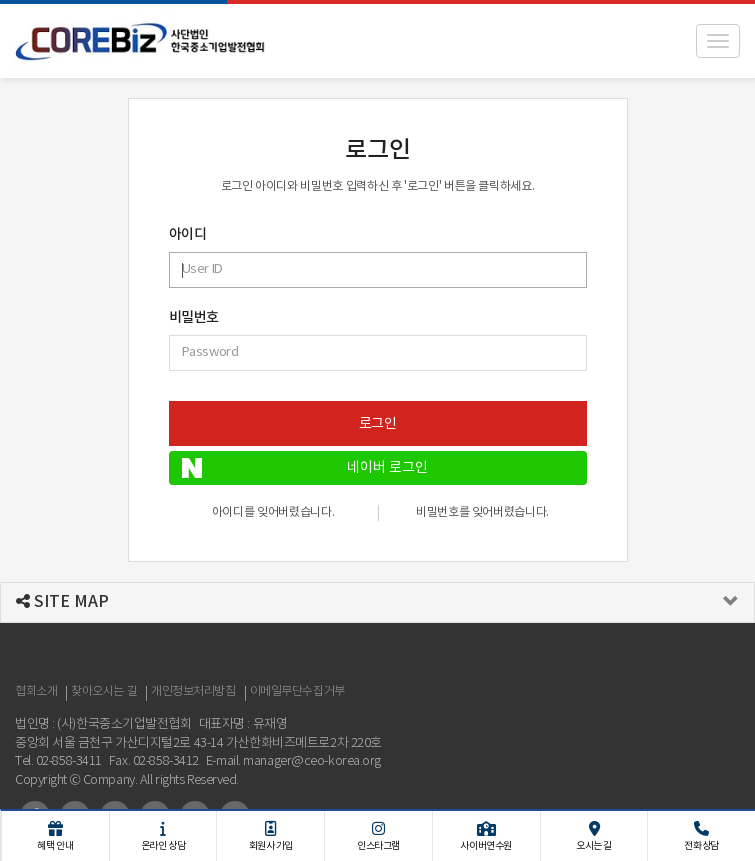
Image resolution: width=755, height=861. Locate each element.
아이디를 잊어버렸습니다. (273, 512)
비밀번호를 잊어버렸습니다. (482, 512)
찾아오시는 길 (104, 691)
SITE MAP (62, 602)
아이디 (188, 235)
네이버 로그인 (305, 468)
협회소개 (36, 691)
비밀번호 (194, 318)
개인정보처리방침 (193, 691)
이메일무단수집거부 (297, 691)
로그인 (378, 424)
